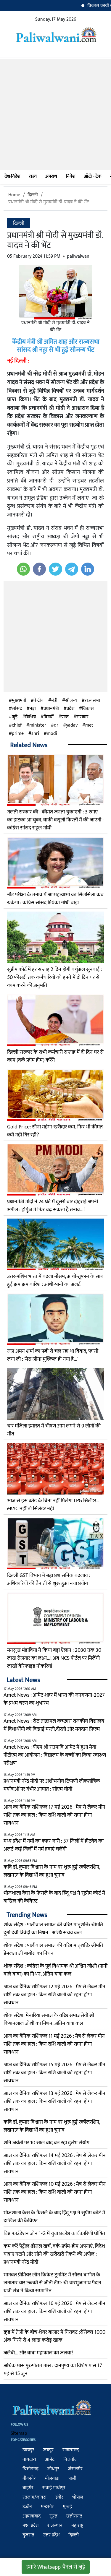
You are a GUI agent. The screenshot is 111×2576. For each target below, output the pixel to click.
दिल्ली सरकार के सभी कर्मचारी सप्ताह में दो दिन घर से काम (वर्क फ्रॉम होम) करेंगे (55, 1056)
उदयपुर (28, 2450)
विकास (88, 708)
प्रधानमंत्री (51, 708)
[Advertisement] (55, 114)
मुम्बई (67, 2507)
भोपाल (77, 2497)
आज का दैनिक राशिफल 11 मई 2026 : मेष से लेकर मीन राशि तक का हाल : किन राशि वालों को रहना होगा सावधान (54, 2044)
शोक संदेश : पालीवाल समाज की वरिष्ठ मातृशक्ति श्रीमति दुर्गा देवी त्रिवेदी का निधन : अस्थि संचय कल (53, 1928)
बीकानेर (29, 2478)
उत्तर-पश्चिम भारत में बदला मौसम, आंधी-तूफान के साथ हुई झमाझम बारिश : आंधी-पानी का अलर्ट (55, 1280)
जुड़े (14, 717)
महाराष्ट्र (77, 2526)
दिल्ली (33, 195)
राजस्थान (54, 2526)
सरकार (82, 717)
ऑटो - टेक (92, 177)
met (89, 725)
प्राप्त (65, 717)
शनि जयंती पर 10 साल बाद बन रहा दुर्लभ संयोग (46, 2142)
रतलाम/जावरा (34, 2497)
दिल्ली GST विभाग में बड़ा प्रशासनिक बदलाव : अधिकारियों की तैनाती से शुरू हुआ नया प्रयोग (48, 1579)
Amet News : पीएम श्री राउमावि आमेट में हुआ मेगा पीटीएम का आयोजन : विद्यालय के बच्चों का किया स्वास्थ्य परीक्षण (55, 1755)
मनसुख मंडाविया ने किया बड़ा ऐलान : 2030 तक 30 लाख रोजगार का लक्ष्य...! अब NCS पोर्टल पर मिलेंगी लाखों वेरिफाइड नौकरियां (54, 1658)
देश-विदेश (12, 177)
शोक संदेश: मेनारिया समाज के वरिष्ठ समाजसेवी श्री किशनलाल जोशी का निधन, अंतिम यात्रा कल (49, 2019)
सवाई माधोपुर (53, 2488)
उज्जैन (27, 2507)
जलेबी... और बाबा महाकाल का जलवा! (38, 2352)
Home (14, 195)
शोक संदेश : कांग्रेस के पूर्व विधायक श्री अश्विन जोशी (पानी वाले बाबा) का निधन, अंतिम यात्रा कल (55, 1970)
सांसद (17, 708)
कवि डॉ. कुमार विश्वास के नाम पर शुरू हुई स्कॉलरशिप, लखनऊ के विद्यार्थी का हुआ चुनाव (52, 1871)
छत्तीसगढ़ (74, 2516)
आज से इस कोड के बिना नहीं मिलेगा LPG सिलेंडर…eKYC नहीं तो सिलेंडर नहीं (53, 1504)
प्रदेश (70, 708)
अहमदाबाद (31, 2516)
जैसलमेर (75, 2469)
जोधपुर (53, 2469)
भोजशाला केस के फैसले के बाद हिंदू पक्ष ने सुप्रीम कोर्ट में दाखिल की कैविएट (54, 1897)
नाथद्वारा (29, 2459)
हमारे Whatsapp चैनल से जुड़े (55, 2567)
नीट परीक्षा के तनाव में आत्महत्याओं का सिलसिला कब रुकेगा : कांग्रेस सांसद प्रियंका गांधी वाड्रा (55, 898)
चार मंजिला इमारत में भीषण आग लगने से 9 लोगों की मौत (54, 1430)
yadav (72, 725)
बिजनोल (70, 2459)
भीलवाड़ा (52, 2478)
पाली (72, 2478)
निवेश (70, 177)
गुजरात (28, 2535)
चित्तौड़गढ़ (30, 2469)
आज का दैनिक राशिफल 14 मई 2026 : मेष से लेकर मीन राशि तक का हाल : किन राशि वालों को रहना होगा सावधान (55, 2163)
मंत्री (54, 700)
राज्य (33, 177)
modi (52, 733)
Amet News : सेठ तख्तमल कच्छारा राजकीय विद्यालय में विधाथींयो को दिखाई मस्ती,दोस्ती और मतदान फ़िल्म (54, 1725)
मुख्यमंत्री (19, 700)
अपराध (51, 177)
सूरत (53, 2516)
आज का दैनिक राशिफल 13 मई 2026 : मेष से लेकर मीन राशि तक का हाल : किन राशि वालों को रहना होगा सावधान (54, 2101)
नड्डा (33, 708)
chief (17, 725)
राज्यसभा (92, 700)
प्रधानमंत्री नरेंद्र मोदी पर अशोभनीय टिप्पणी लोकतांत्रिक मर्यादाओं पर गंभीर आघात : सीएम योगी (52, 1785)
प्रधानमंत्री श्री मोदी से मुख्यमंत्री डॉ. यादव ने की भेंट (48, 202)
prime (18, 733)
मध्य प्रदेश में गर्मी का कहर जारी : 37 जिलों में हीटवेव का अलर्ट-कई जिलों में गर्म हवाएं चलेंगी (54, 1845)
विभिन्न (30, 717)
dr (56, 725)
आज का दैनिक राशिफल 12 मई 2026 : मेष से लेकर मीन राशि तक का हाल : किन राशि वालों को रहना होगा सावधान (54, 1994)
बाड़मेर (27, 2488)
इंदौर (59, 2497)
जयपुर (48, 2450)
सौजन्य (71, 700)
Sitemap (19, 2433)
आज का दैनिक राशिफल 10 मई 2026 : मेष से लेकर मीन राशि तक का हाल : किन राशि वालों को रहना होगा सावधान (55, 2192)
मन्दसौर (47, 2507)
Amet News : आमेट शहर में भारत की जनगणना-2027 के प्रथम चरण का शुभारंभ (54, 1699)
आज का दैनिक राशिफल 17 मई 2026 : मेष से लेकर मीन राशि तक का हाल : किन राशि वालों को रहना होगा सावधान (54, 1815)
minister (37, 725)
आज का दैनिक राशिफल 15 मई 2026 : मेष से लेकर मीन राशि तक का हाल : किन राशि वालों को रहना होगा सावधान (54, 2072)
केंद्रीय (39, 700)
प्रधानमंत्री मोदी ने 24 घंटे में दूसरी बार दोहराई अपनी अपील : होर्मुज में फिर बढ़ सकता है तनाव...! (52, 1205)
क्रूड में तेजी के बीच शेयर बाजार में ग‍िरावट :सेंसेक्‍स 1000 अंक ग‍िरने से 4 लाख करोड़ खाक (54, 2336)
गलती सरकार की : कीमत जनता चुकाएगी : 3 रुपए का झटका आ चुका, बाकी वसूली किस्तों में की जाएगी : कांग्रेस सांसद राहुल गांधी (55, 820)
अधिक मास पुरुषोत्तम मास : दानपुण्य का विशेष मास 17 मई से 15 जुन (53, 2369)
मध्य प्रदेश (30, 2526)
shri (35, 733)
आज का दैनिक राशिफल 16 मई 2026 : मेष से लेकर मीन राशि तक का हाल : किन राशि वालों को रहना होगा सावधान (54, 2311)
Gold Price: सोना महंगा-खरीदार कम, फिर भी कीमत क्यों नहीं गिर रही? (55, 1131)
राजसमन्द (70, 2450)
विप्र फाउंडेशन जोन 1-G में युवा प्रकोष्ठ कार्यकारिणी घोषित (54, 2233)
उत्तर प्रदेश (51, 2535)
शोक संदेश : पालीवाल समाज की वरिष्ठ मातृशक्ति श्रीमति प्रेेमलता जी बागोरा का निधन (53, 1949)
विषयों (49, 717)
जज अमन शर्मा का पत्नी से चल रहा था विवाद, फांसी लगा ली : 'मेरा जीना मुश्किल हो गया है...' (52, 1355)
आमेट (49, 2459)
